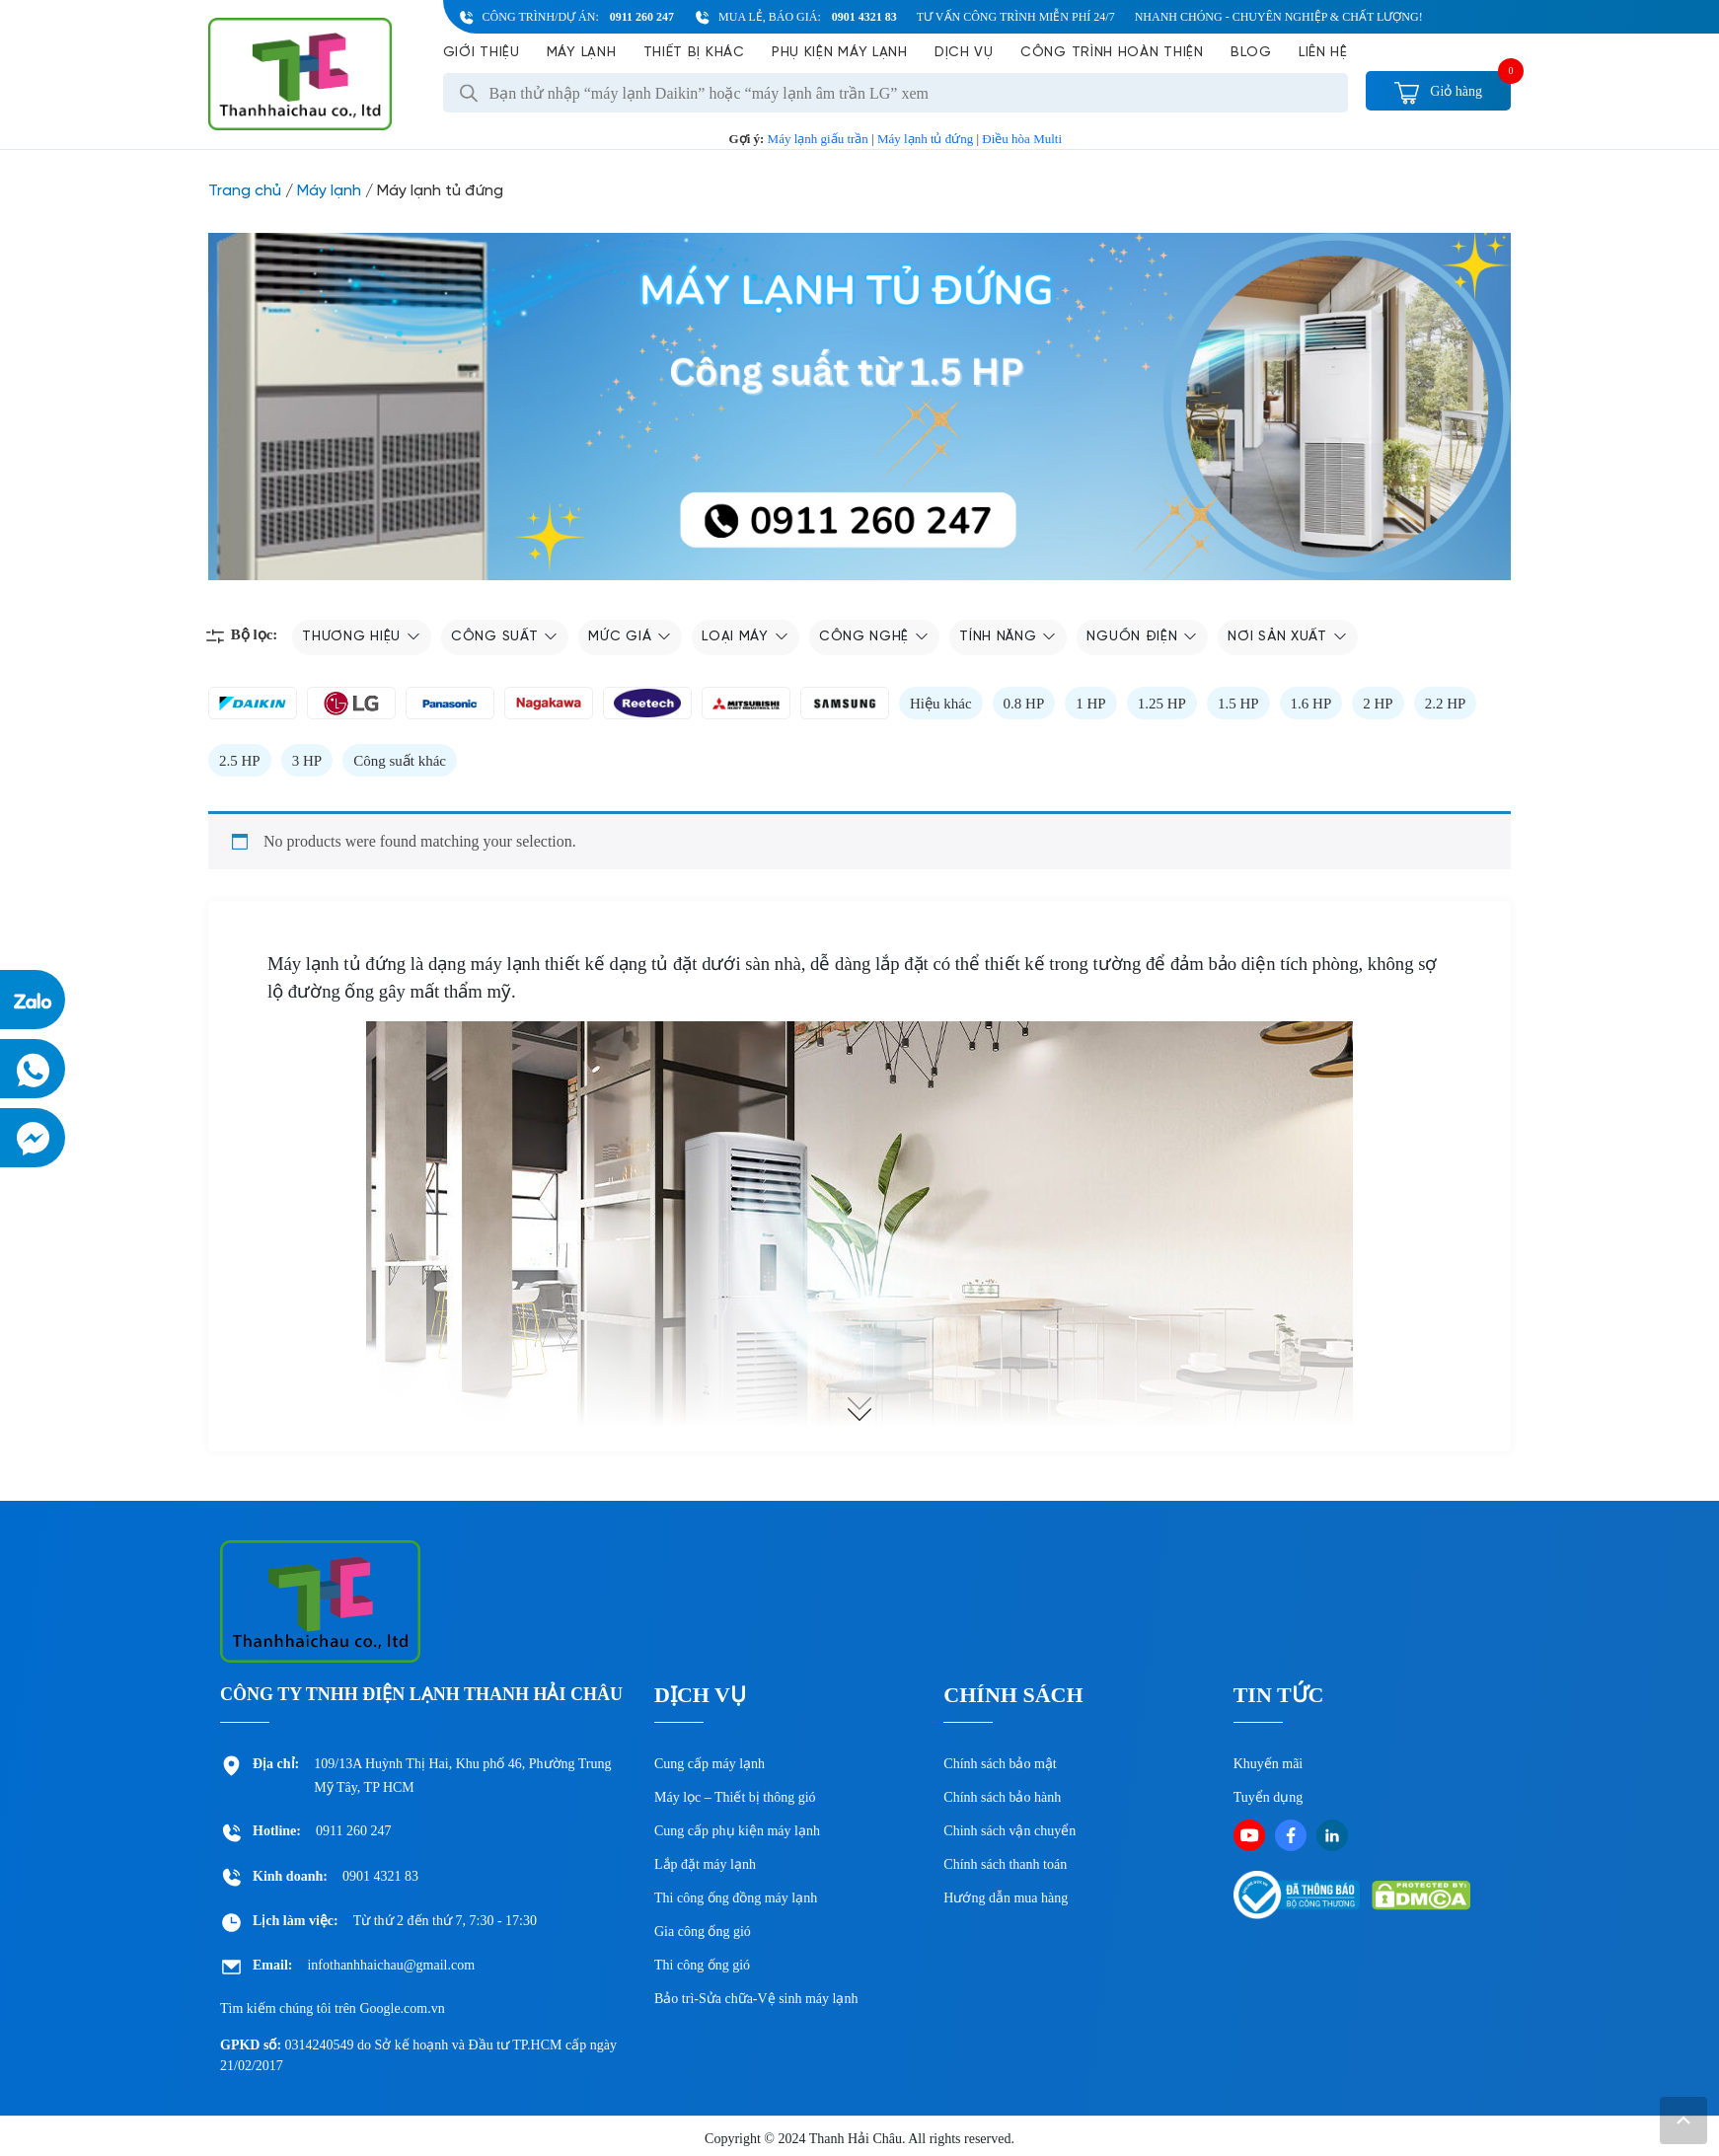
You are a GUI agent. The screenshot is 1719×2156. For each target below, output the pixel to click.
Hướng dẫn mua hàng (1005, 1898)
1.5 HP (1238, 703)
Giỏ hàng (1438, 91)
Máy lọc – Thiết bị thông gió (735, 1797)
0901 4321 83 (864, 17)
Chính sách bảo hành (1002, 1797)
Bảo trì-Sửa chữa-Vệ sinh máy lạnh (756, 1998)
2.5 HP (240, 761)
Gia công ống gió (702, 1931)
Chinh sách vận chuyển (1009, 1830)
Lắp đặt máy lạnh (705, 1864)
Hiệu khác (941, 703)
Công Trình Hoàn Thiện (1112, 52)
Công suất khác (399, 761)
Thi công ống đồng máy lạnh (735, 1898)
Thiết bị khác (694, 52)
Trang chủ (244, 191)
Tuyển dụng (1268, 1797)
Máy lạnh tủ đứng (925, 138)
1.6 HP (1311, 703)
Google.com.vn (401, 2008)
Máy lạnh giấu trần (818, 138)
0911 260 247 (642, 17)
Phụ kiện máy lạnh (840, 52)
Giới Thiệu (481, 52)
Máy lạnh (582, 52)
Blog (1251, 52)
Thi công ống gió (702, 1965)
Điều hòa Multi (1022, 138)
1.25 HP (1162, 703)
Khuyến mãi (1268, 1763)
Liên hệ (1323, 52)
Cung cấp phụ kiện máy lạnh (737, 1830)
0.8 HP (1024, 703)
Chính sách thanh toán (1005, 1864)
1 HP (1090, 703)
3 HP (307, 761)
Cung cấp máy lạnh (709, 1763)
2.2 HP (1445, 703)
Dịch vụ (964, 52)
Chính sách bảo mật (999, 1763)
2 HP (1377, 703)
